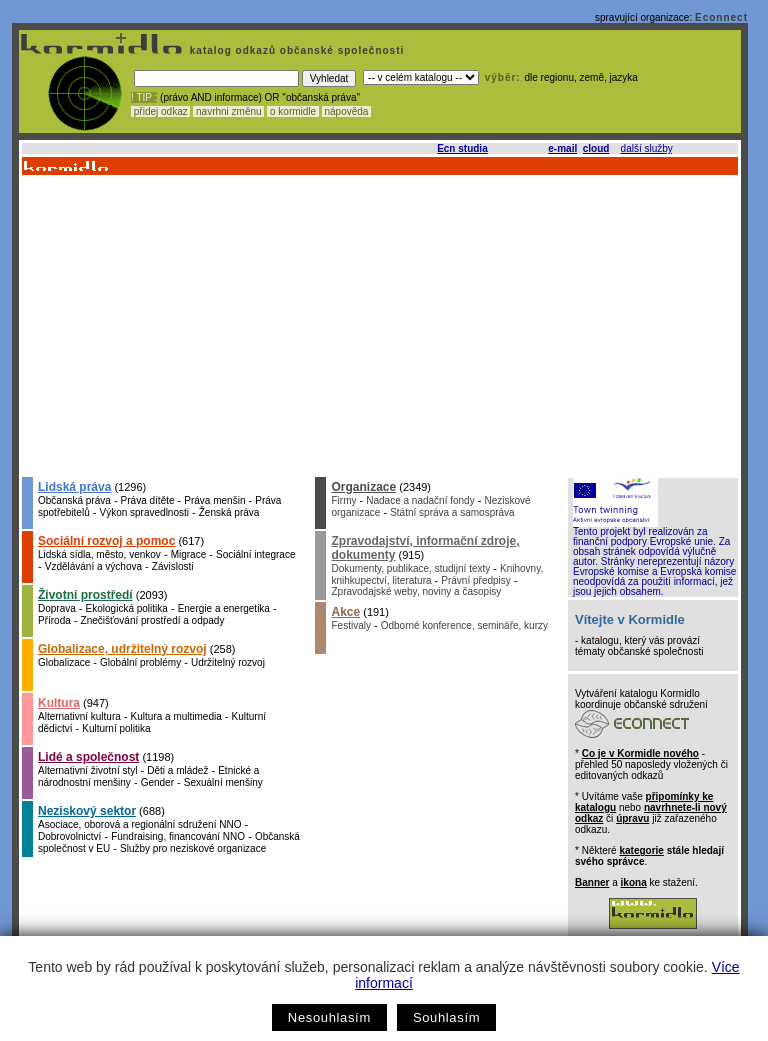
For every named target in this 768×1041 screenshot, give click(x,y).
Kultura (59, 703)
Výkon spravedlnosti (144, 512)
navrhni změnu (228, 111)
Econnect (721, 17)
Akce (345, 612)
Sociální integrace (256, 554)
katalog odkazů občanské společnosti (295, 50)
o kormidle (293, 111)
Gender (157, 782)
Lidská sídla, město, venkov (99, 554)
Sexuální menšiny (223, 782)
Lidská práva (74, 487)
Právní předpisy (475, 580)
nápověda (347, 111)
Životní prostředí (85, 595)
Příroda (54, 620)
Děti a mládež (177, 770)
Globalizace (64, 662)
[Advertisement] (378, 325)
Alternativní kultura (79, 716)
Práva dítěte (148, 500)
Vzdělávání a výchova (93, 566)
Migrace (189, 554)
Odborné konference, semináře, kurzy (464, 625)
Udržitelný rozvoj (228, 662)
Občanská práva (74, 500)
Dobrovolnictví (69, 836)
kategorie (641, 850)
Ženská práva (229, 512)
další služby (647, 148)
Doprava (57, 608)
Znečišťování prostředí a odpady (153, 620)
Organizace (363, 487)
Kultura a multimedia (176, 716)
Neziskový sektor (87, 811)
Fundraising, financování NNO (178, 836)
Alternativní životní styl (87, 770)
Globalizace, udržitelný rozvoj (122, 649)
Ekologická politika (127, 608)
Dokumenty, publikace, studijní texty (410, 568)
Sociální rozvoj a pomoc (106, 541)
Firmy (343, 500)
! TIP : (144, 97)
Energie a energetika (224, 608)
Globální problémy (140, 662)
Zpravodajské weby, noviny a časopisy (416, 591)
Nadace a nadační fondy (420, 500)
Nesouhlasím (329, 1017)
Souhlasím (446, 1017)
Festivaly (350, 625)
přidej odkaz (160, 111)
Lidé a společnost (88, 757)
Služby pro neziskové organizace (193, 848)
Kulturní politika (116, 728)
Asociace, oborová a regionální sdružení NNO (139, 824)
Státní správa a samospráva (452, 512)
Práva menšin (214, 500)
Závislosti (173, 566)
